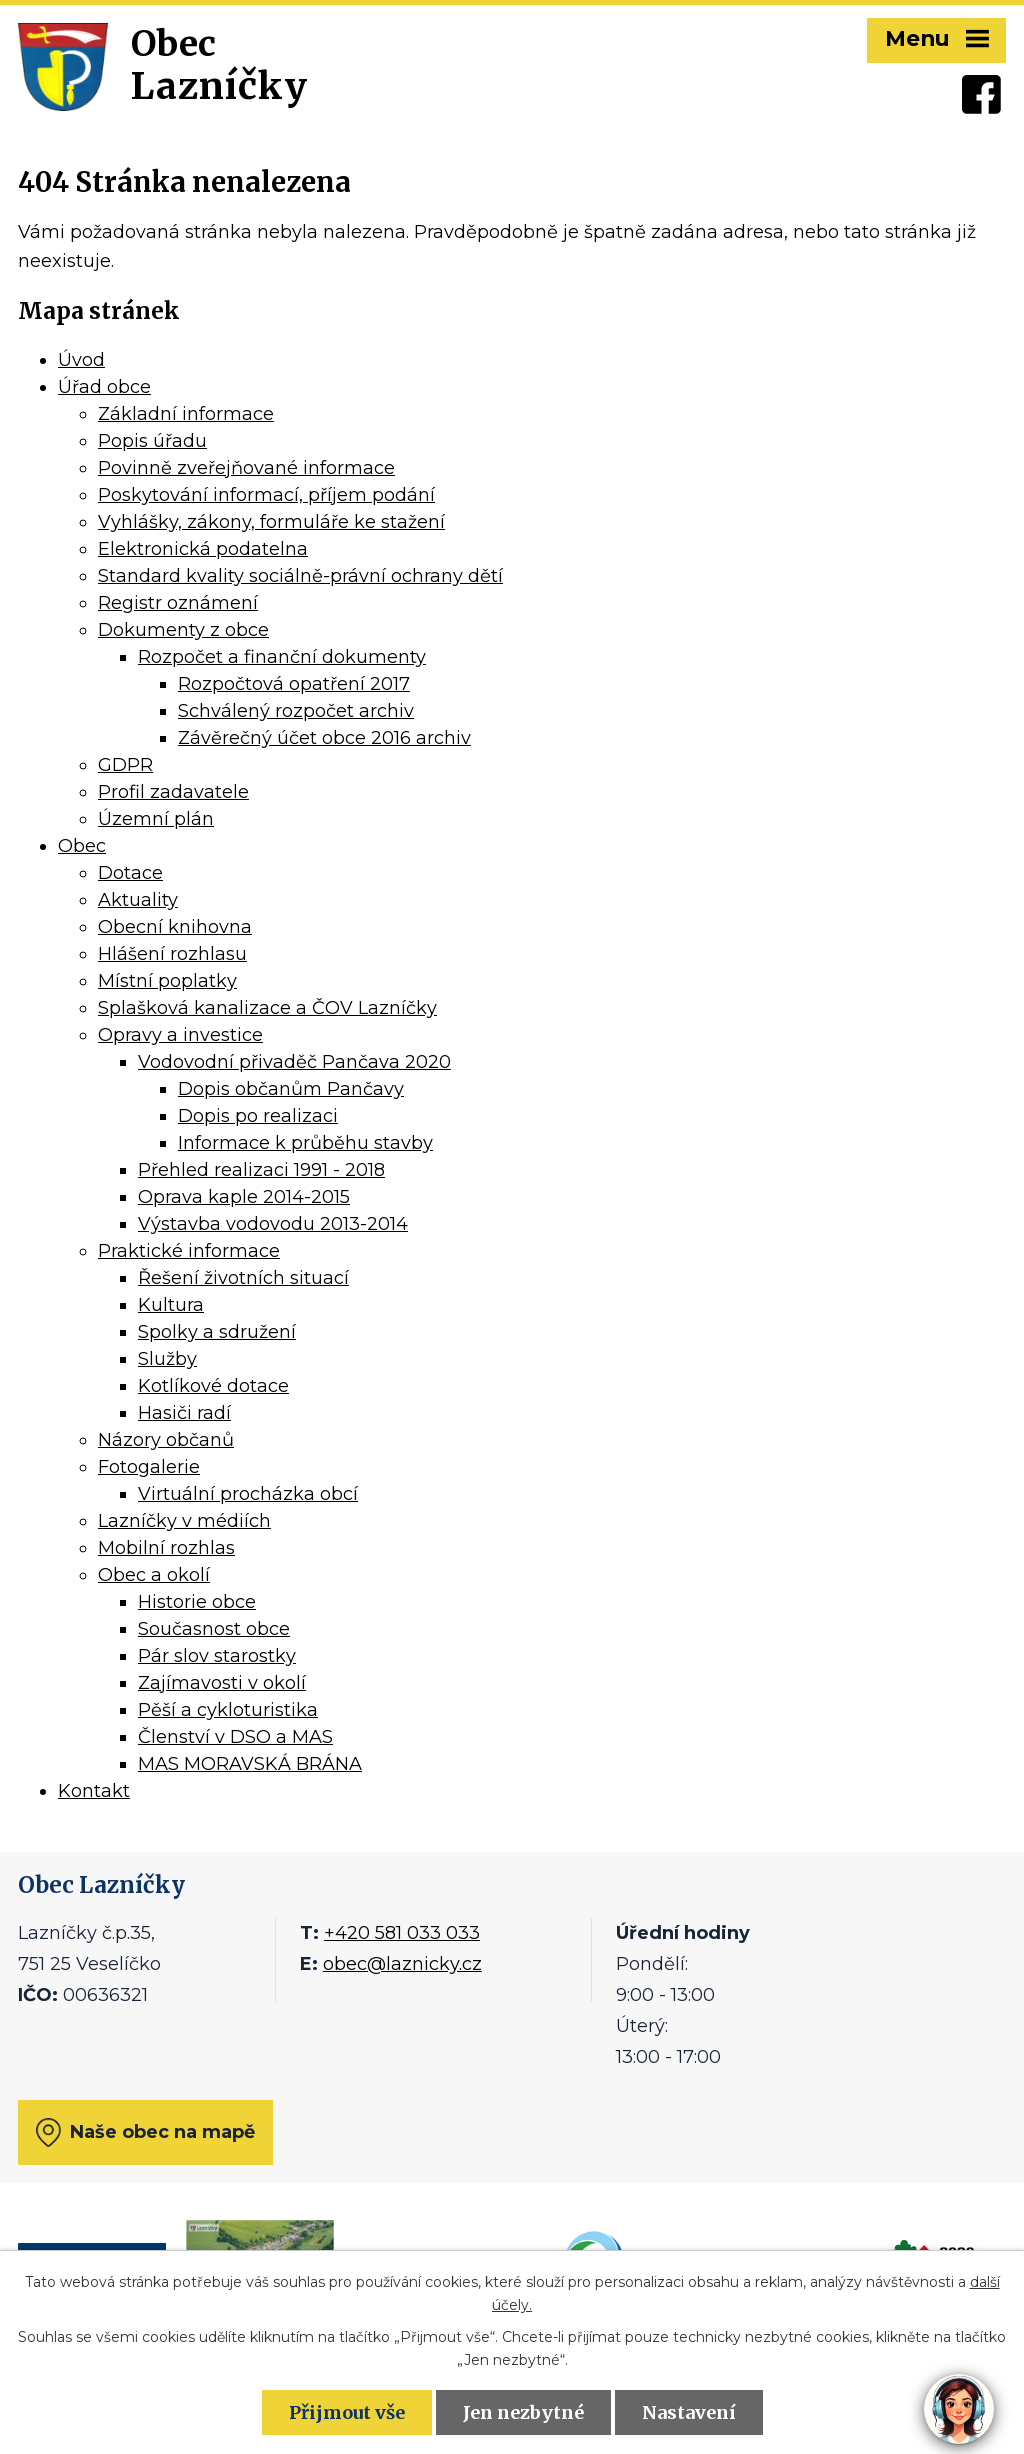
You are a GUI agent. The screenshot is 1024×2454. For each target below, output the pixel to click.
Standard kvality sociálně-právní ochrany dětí (300, 576)
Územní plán (156, 819)
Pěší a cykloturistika (228, 1710)
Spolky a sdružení (217, 1332)
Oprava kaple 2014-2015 (244, 1197)
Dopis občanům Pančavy (291, 1089)
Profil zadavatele (173, 792)
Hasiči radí (184, 1413)
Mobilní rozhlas (166, 1548)
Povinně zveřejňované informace (246, 468)
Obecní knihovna (175, 927)
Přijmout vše (347, 2412)
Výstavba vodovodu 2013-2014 (273, 1224)
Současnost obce (214, 1629)
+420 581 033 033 (402, 1933)
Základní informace (186, 414)
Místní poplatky (167, 981)
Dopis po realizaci (258, 1116)
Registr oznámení (178, 603)
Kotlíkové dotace (213, 1386)
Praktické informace (189, 1251)
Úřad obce (104, 387)
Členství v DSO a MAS (235, 1737)
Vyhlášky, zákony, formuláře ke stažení (271, 522)
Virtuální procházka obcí (248, 1494)
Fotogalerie (149, 1467)
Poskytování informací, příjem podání (266, 495)
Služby (167, 1359)
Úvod (81, 360)
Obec (82, 846)
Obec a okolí (154, 1575)
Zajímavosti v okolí (222, 1683)
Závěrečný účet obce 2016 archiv (324, 738)
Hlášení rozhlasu (172, 954)
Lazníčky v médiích (184, 1521)
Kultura (171, 1305)
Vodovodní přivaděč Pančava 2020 (294, 1062)
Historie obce (197, 1602)
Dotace (130, 873)
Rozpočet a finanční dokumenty (282, 657)
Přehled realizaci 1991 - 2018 (261, 1170)
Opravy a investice (180, 1035)
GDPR (125, 765)
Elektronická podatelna (203, 549)
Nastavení (689, 2412)
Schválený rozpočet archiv (296, 711)
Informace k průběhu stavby (305, 1143)
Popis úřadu (152, 441)
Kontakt (94, 1791)
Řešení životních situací (243, 1278)
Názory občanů (166, 1440)
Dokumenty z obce (183, 630)
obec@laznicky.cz (402, 1964)
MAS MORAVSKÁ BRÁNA (250, 1764)
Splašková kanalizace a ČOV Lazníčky (267, 1008)
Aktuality (138, 900)
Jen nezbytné (523, 2412)
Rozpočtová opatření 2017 (294, 684)
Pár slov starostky (217, 1656)
